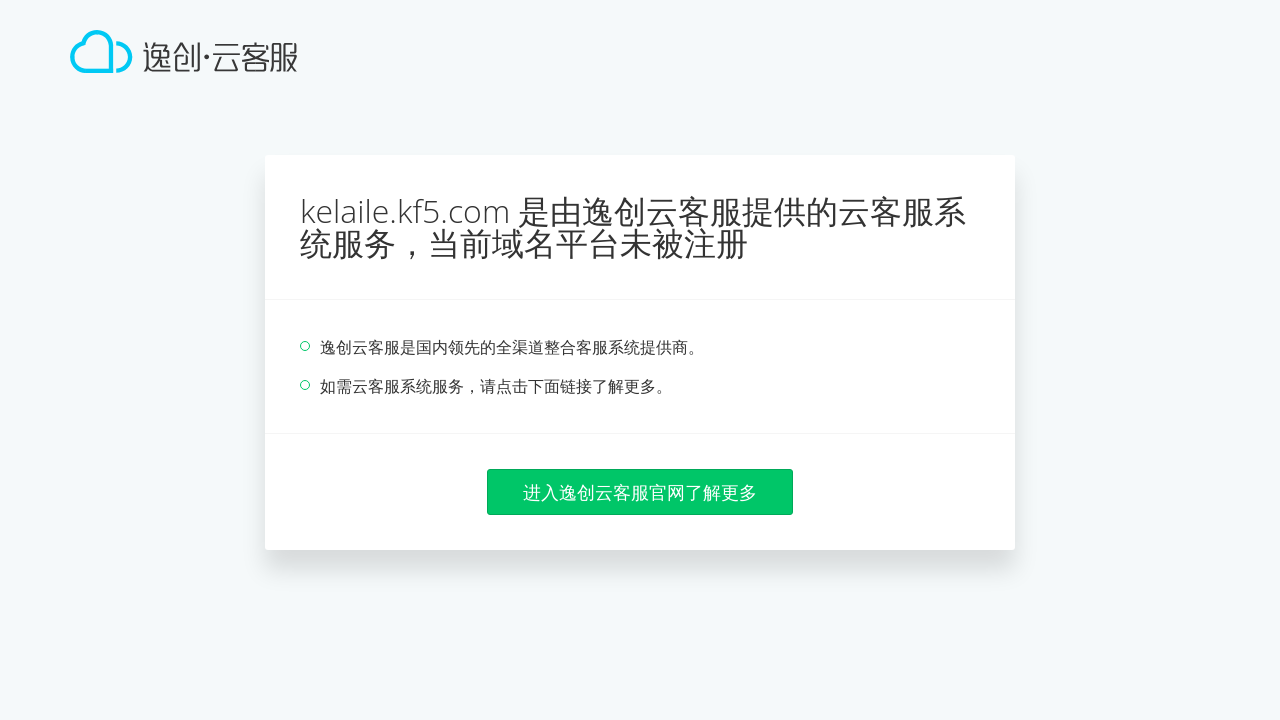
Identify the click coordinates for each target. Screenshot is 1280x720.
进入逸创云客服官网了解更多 (640, 492)
